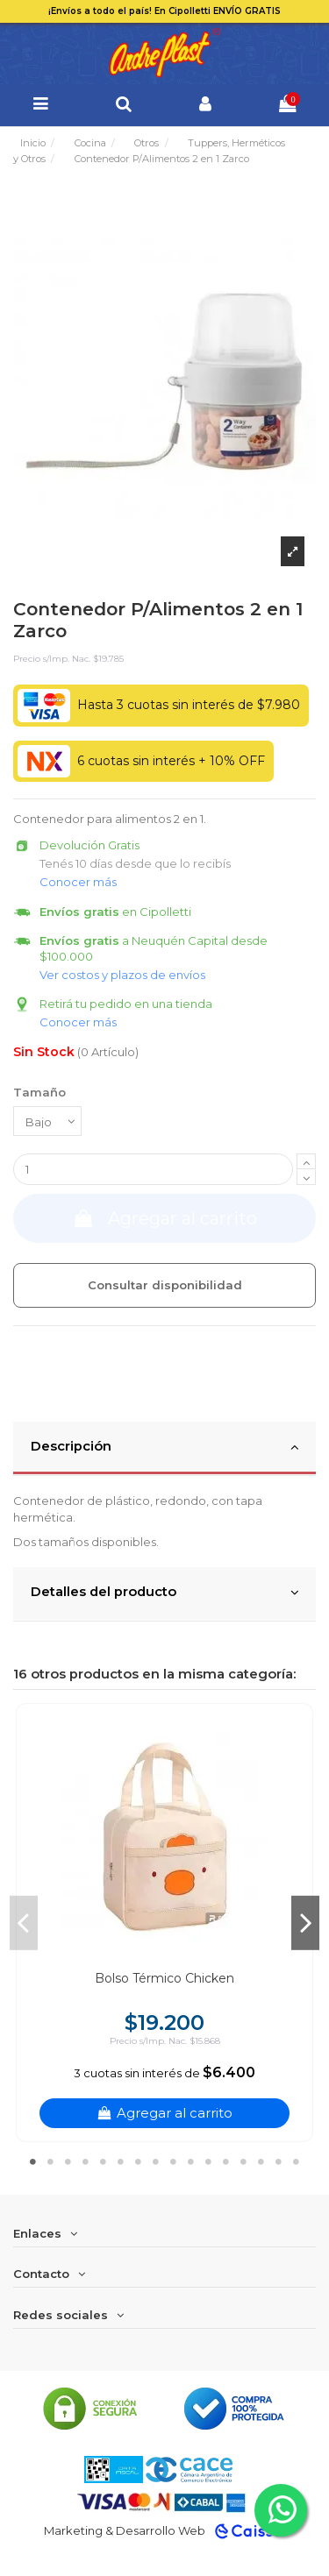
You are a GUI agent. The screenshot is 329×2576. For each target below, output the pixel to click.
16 (296, 2161)
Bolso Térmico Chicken (164, 1978)
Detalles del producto (165, 1592)
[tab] (164, 1449)
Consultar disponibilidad (165, 1285)
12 (226, 2161)
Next (305, 1922)
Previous (24, 1922)
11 (209, 2161)
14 (261, 2161)
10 (191, 2161)
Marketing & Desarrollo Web (124, 2530)
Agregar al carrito (164, 1218)
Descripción (165, 1447)
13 (244, 2161)
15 (279, 2161)
